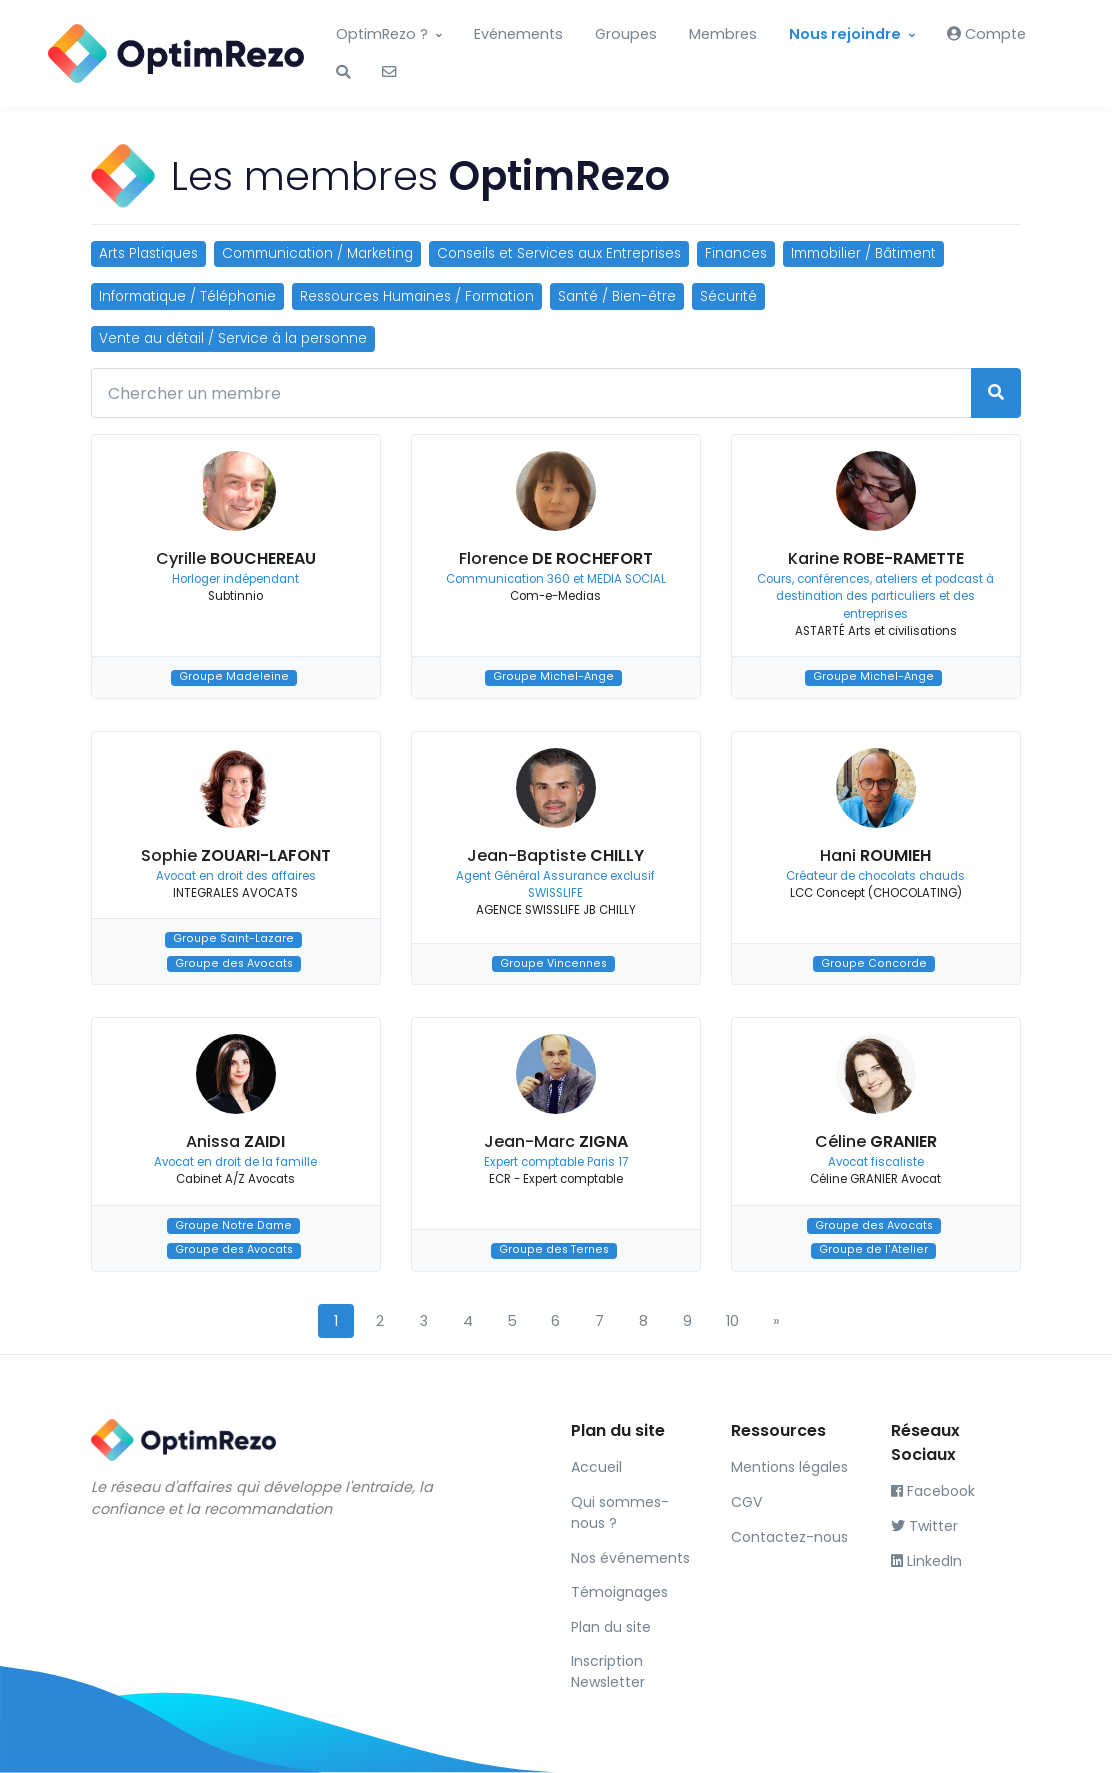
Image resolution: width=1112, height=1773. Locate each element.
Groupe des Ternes (554, 1250)
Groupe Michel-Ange (553, 677)
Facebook (933, 1491)
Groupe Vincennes (553, 963)
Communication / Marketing (317, 253)
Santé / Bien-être (617, 296)
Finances (736, 253)
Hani (875, 855)
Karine (876, 558)
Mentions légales (789, 1467)
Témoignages (619, 1592)
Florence (556, 558)
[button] (343, 73)
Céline (876, 1141)
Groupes (626, 34)
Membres (723, 34)
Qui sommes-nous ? (620, 1512)
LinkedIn (926, 1561)
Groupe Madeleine (234, 677)
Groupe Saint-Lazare (233, 939)
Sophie (236, 855)
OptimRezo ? (382, 34)
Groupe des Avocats (234, 963)
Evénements (518, 34)
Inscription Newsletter (608, 1671)
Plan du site (611, 1627)
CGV (746, 1502)
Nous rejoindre (845, 34)
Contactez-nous (789, 1537)
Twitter (924, 1526)
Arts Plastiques (148, 253)
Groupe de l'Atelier (873, 1250)
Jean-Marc (556, 1141)
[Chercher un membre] (531, 393)
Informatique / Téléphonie (187, 296)
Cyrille (236, 558)
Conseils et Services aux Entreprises (559, 253)
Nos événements (630, 1558)
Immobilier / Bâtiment (863, 253)
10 (732, 1321)
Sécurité (728, 296)
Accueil (596, 1467)
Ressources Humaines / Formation (417, 296)
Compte (986, 34)
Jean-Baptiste (555, 855)
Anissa (235, 1141)
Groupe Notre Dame (233, 1225)
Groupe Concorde (874, 963)
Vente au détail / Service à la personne (233, 338)
